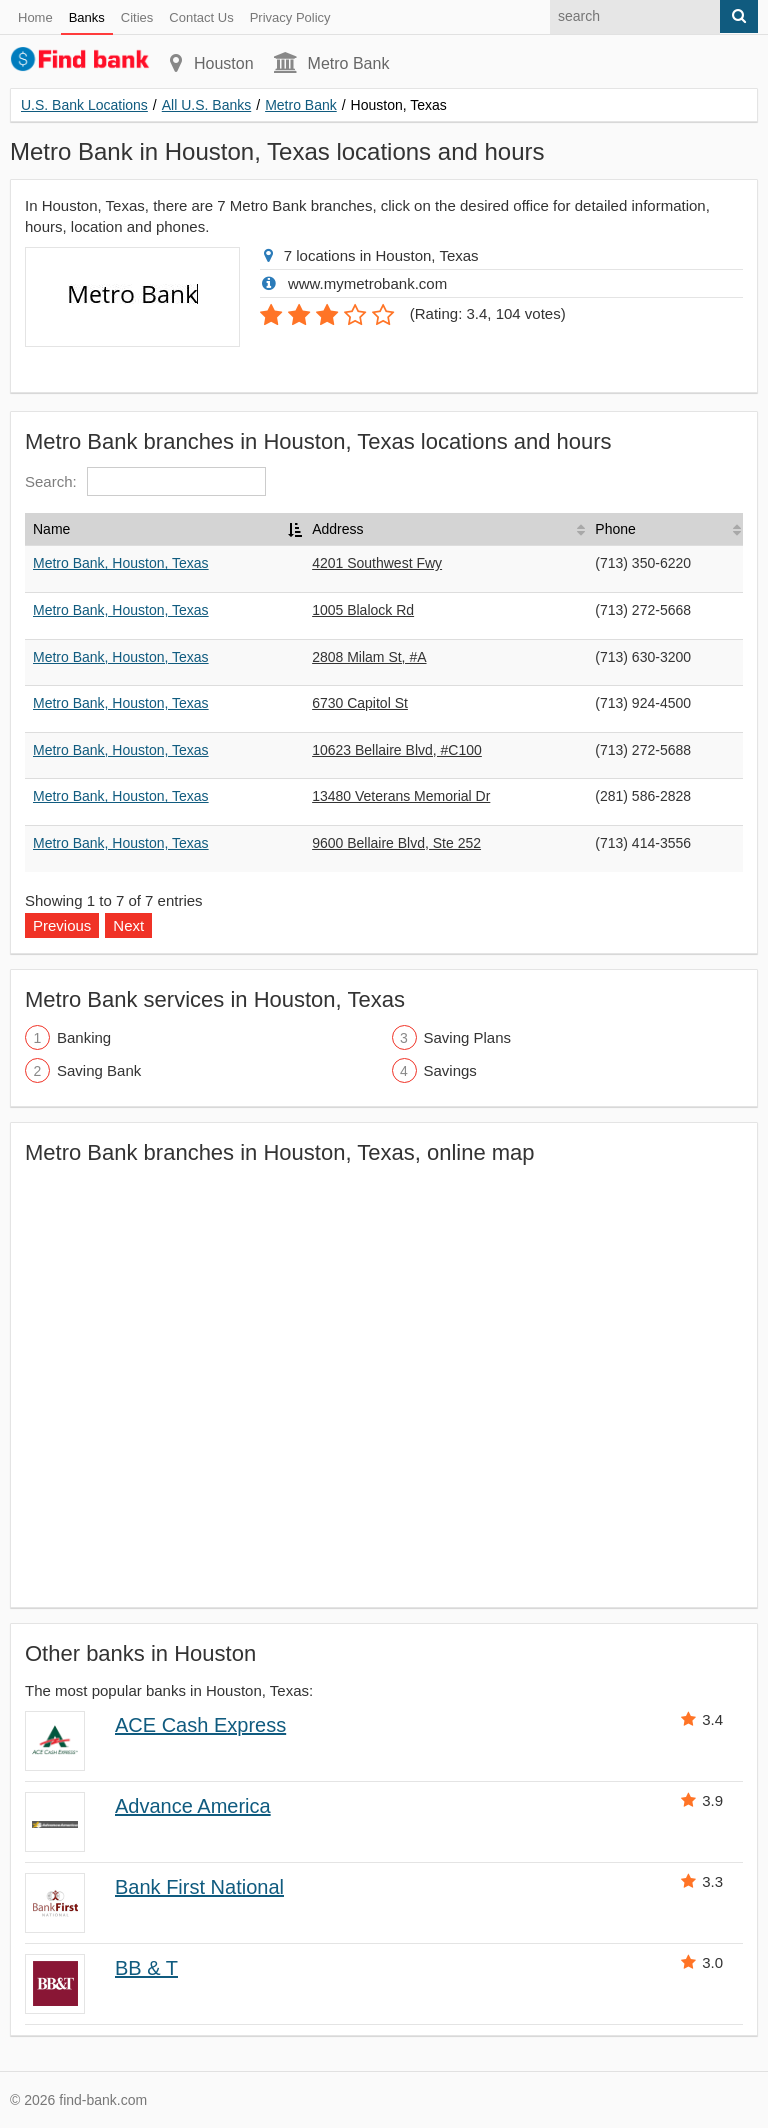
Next (128, 925)
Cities (137, 17)
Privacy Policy (290, 17)
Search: (145, 481)
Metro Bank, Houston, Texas (121, 563)
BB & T (146, 1968)
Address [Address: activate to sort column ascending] (337, 529)
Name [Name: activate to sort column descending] (51, 529)
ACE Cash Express (200, 1725)
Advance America (193, 1806)
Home (35, 17)
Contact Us (201, 17)
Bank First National (199, 1887)
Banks (87, 17)
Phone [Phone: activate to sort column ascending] (615, 529)
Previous (62, 925)
